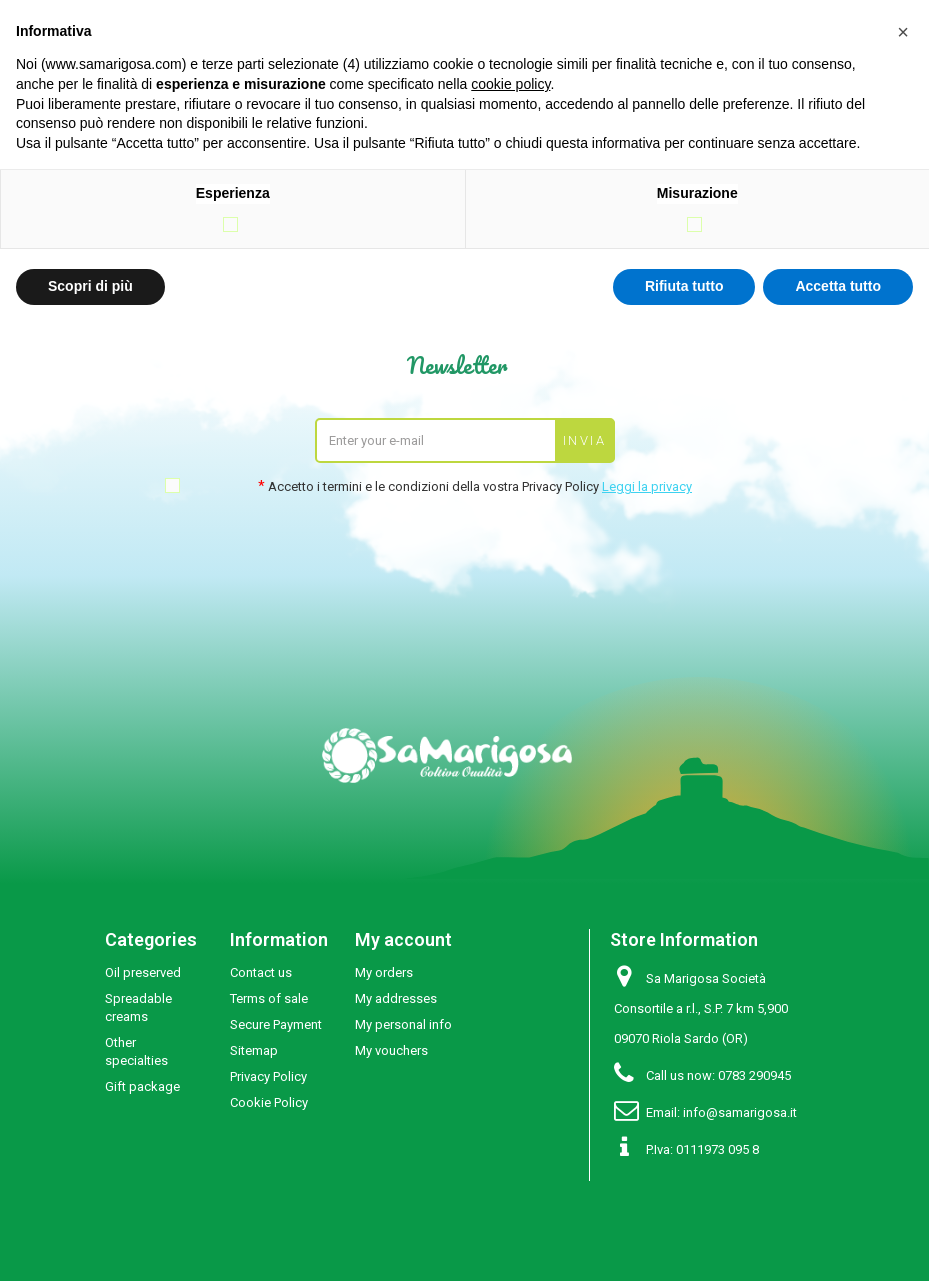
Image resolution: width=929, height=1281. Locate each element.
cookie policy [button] (510, 84)
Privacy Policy (268, 1076)
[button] (903, 32)
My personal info (403, 1024)
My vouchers (391, 1050)
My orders (384, 972)
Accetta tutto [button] (838, 286)
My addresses (396, 998)
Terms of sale (269, 998)
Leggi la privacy (647, 486)
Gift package (142, 1086)
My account (403, 939)
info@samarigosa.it (740, 1112)
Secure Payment (276, 1024)
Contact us (261, 972)
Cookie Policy (269, 1102)
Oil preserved (143, 972)
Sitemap (254, 1050)
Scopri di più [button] (90, 286)
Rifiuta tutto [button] (684, 286)
